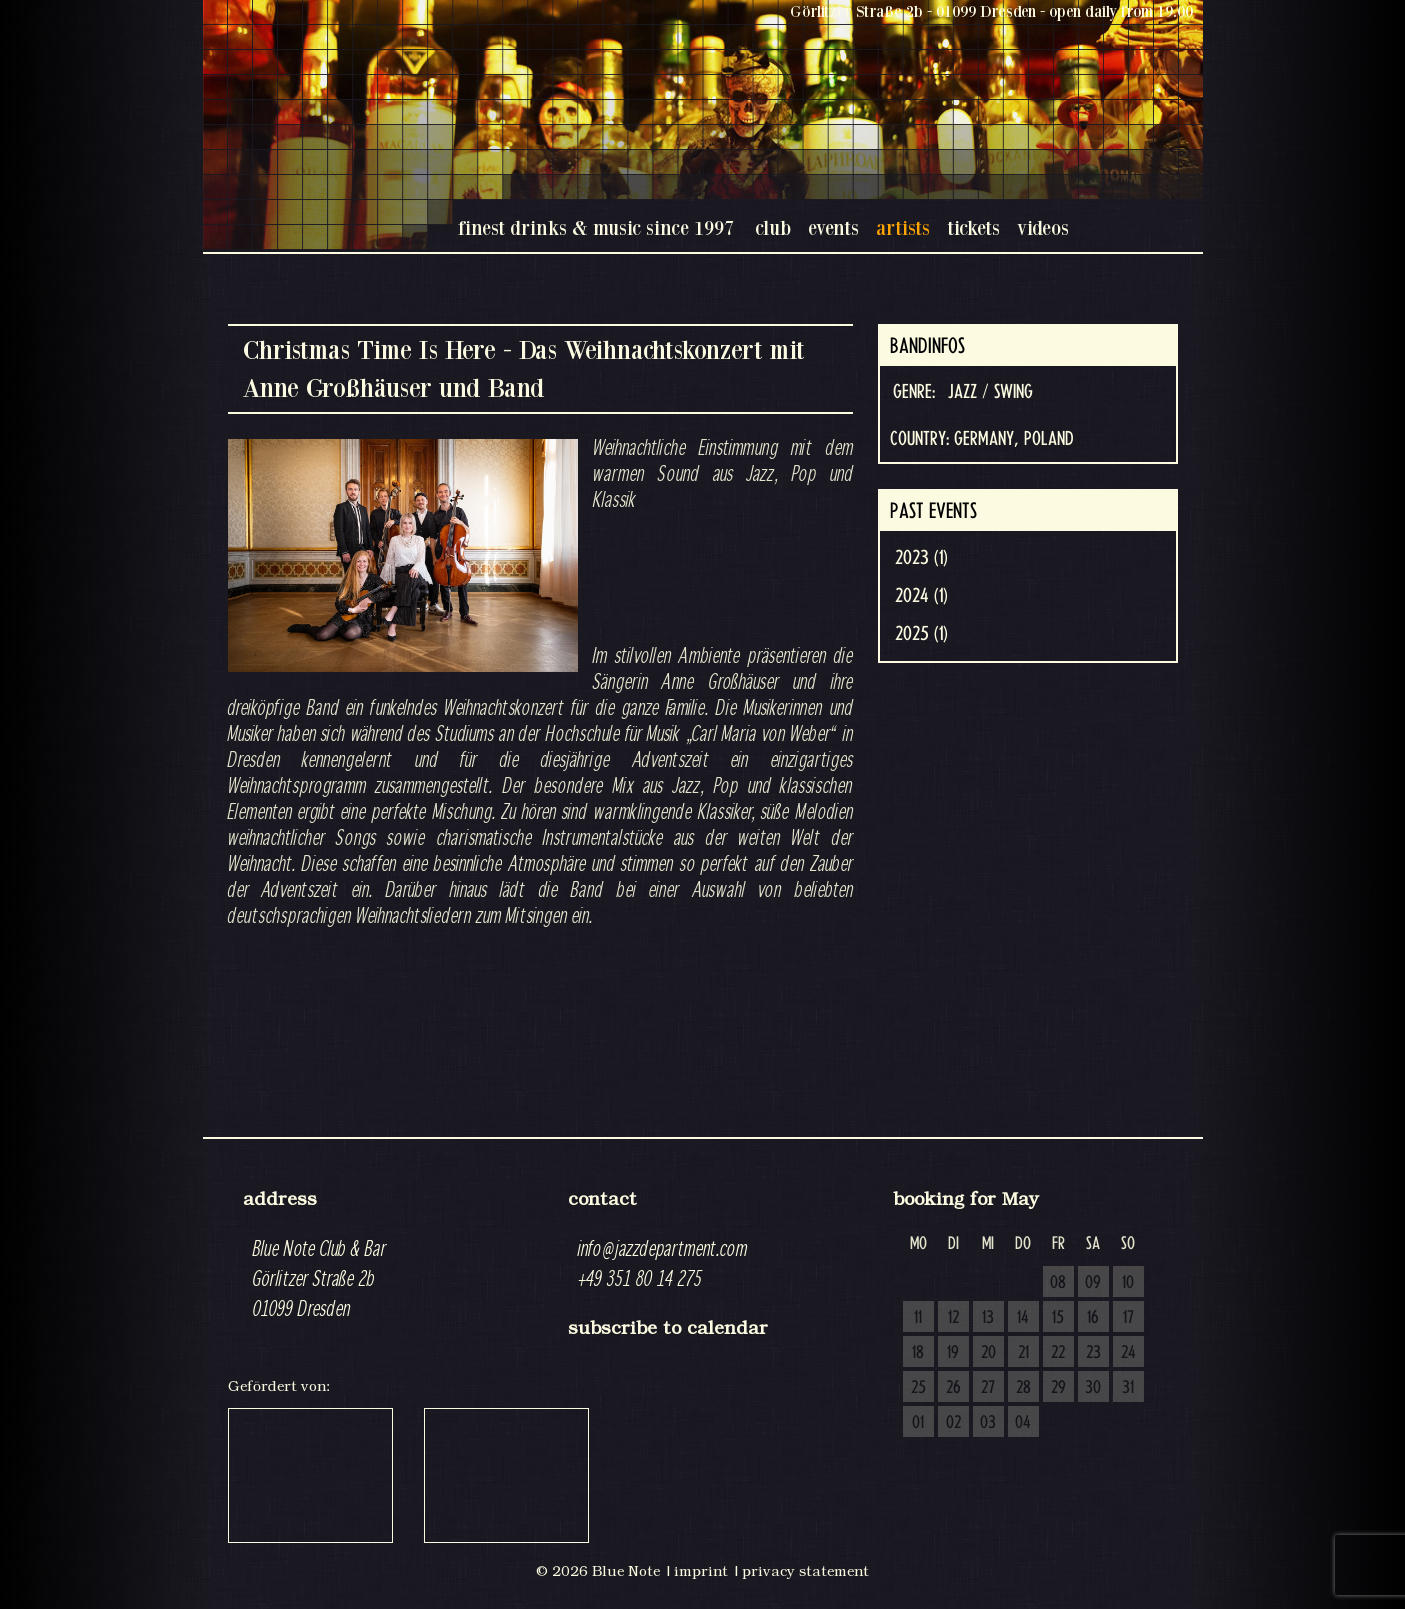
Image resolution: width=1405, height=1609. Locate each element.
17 (1128, 1318)
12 (953, 1318)
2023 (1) (921, 558)
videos (1043, 227)
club (773, 227)
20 (988, 1353)
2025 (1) (921, 634)
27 (988, 1388)
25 (918, 1388)
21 (1023, 1353)
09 (1093, 1283)
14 (1023, 1318)
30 (1093, 1388)
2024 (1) (921, 596)
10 (1128, 1283)
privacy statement (805, 1571)
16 (1093, 1318)
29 (1058, 1388)
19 (953, 1353)
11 (918, 1318)
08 (1058, 1283)
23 (1093, 1353)
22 (1058, 1353)
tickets (973, 227)
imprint (701, 1571)
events (833, 227)
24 (1128, 1353)
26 (953, 1388)
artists (903, 227)
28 (1023, 1388)
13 (988, 1318)
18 (918, 1353)
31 (1128, 1388)
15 (1058, 1318)
